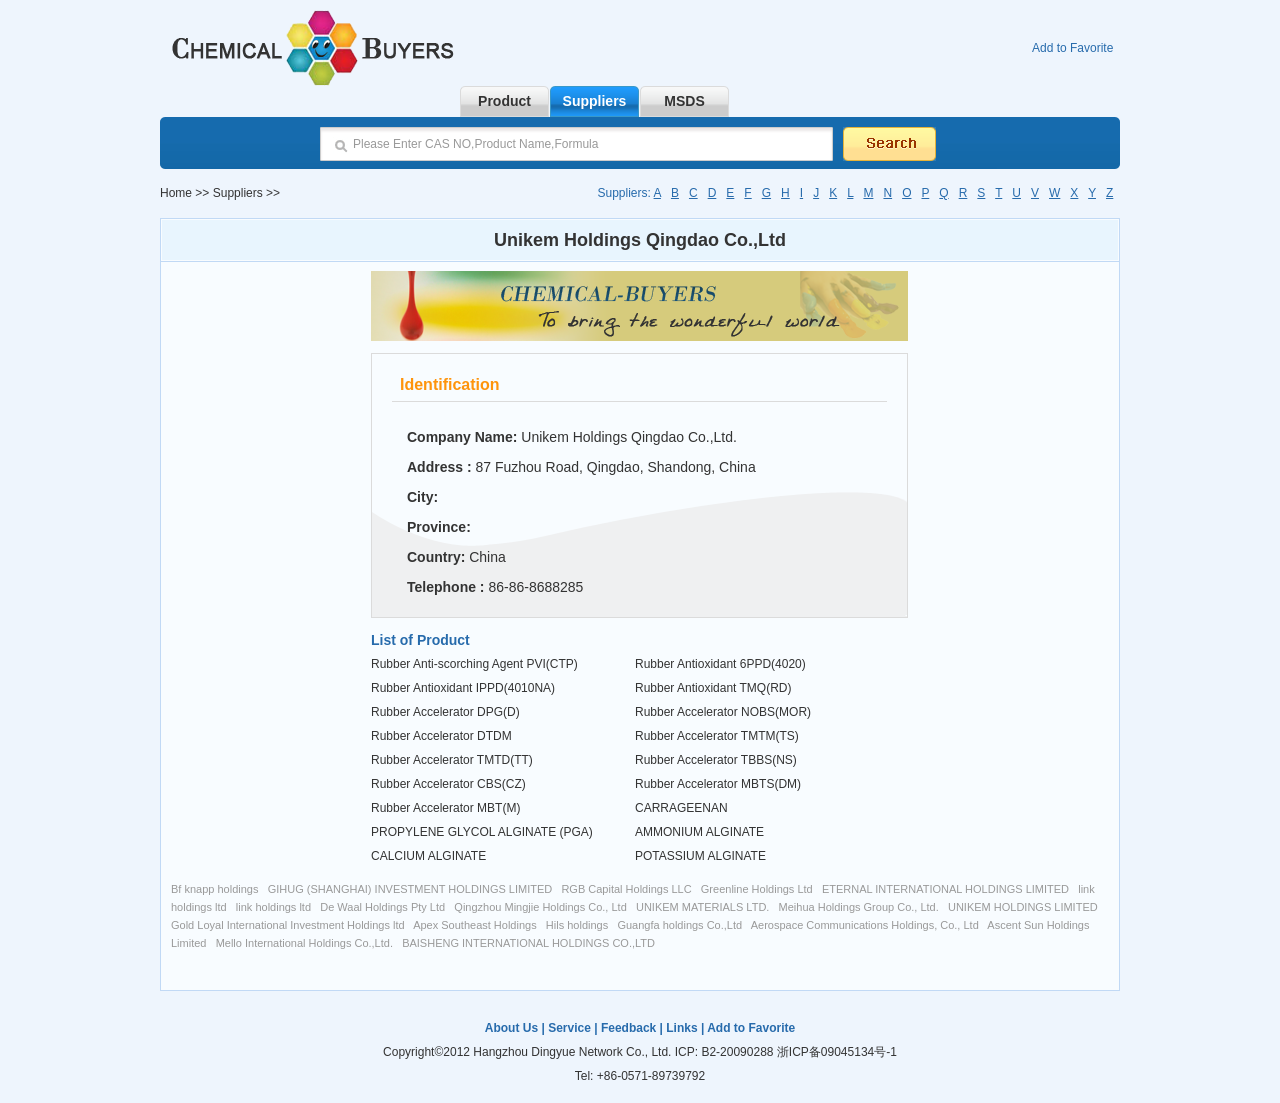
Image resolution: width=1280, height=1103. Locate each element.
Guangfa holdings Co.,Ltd (679, 925)
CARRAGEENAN (681, 808)
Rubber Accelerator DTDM (441, 736)
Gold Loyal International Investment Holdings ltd (288, 925)
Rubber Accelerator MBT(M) (445, 808)
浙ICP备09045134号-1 (837, 1052)
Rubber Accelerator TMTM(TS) (717, 736)
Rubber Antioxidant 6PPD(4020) (720, 664)
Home (176, 193)
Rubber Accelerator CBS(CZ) (448, 784)
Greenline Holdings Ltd (757, 889)
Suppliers (595, 101)
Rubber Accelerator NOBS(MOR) (723, 712)
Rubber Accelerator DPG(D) (445, 712)
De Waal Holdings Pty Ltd (382, 907)
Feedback (628, 1028)
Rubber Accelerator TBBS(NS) (716, 760)
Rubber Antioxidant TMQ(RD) (713, 688)
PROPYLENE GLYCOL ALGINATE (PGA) (482, 832)
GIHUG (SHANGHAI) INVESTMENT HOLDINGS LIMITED (410, 889)
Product (504, 101)
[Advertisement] (261, 570)
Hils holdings (577, 925)
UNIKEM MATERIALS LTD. (702, 907)
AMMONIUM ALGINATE (699, 832)
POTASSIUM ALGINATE (700, 856)
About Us (511, 1028)
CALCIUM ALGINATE (428, 856)
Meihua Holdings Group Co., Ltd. (859, 907)
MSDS (684, 101)
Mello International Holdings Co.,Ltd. (304, 943)
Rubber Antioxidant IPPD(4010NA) (463, 688)
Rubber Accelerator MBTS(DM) (718, 784)
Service (569, 1028)
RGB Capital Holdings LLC (626, 889)
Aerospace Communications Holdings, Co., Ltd (865, 925)
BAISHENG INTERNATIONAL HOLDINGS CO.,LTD (528, 943)
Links (681, 1028)
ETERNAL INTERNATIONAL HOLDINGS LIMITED (945, 889)
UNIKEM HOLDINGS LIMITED (1023, 907)
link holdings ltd (273, 907)
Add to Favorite (1072, 48)
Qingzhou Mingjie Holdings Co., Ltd (540, 907)
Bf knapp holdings (214, 889)
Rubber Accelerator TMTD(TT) (452, 760)
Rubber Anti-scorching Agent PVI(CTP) (474, 664)
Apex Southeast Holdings (475, 925)
